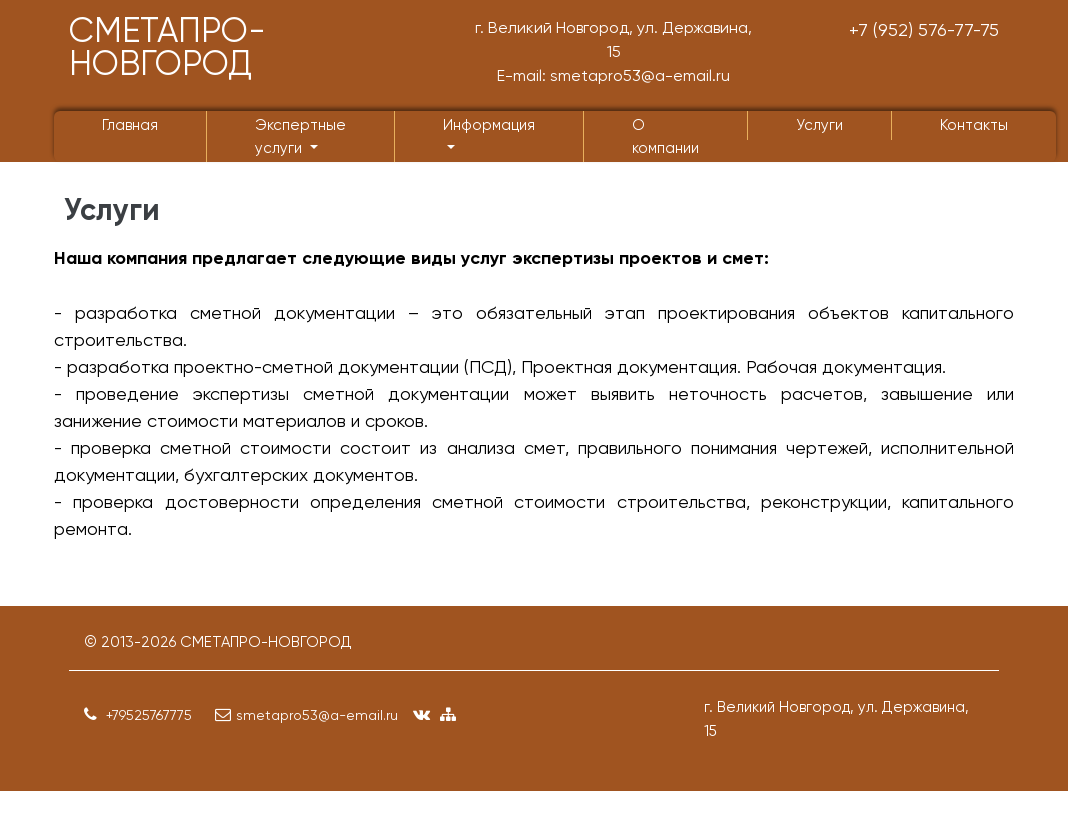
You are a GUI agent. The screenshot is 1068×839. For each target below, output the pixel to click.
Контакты (974, 125)
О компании (665, 136)
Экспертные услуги (300, 136)
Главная (130, 125)
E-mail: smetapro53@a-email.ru (613, 75)
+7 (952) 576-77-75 (924, 29)
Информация (489, 125)
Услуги (819, 125)
